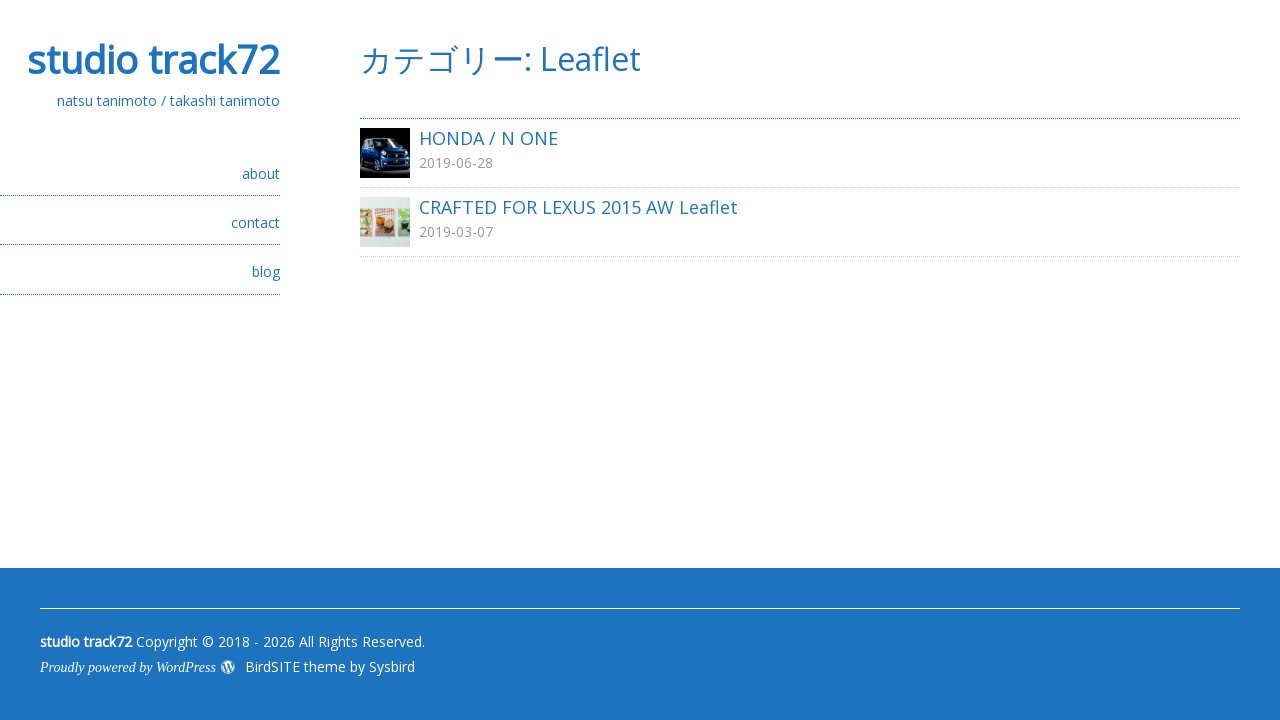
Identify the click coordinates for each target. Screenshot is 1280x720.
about (261, 173)
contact (255, 222)
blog (266, 271)
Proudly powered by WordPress (128, 667)
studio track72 (153, 59)
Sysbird (392, 666)
